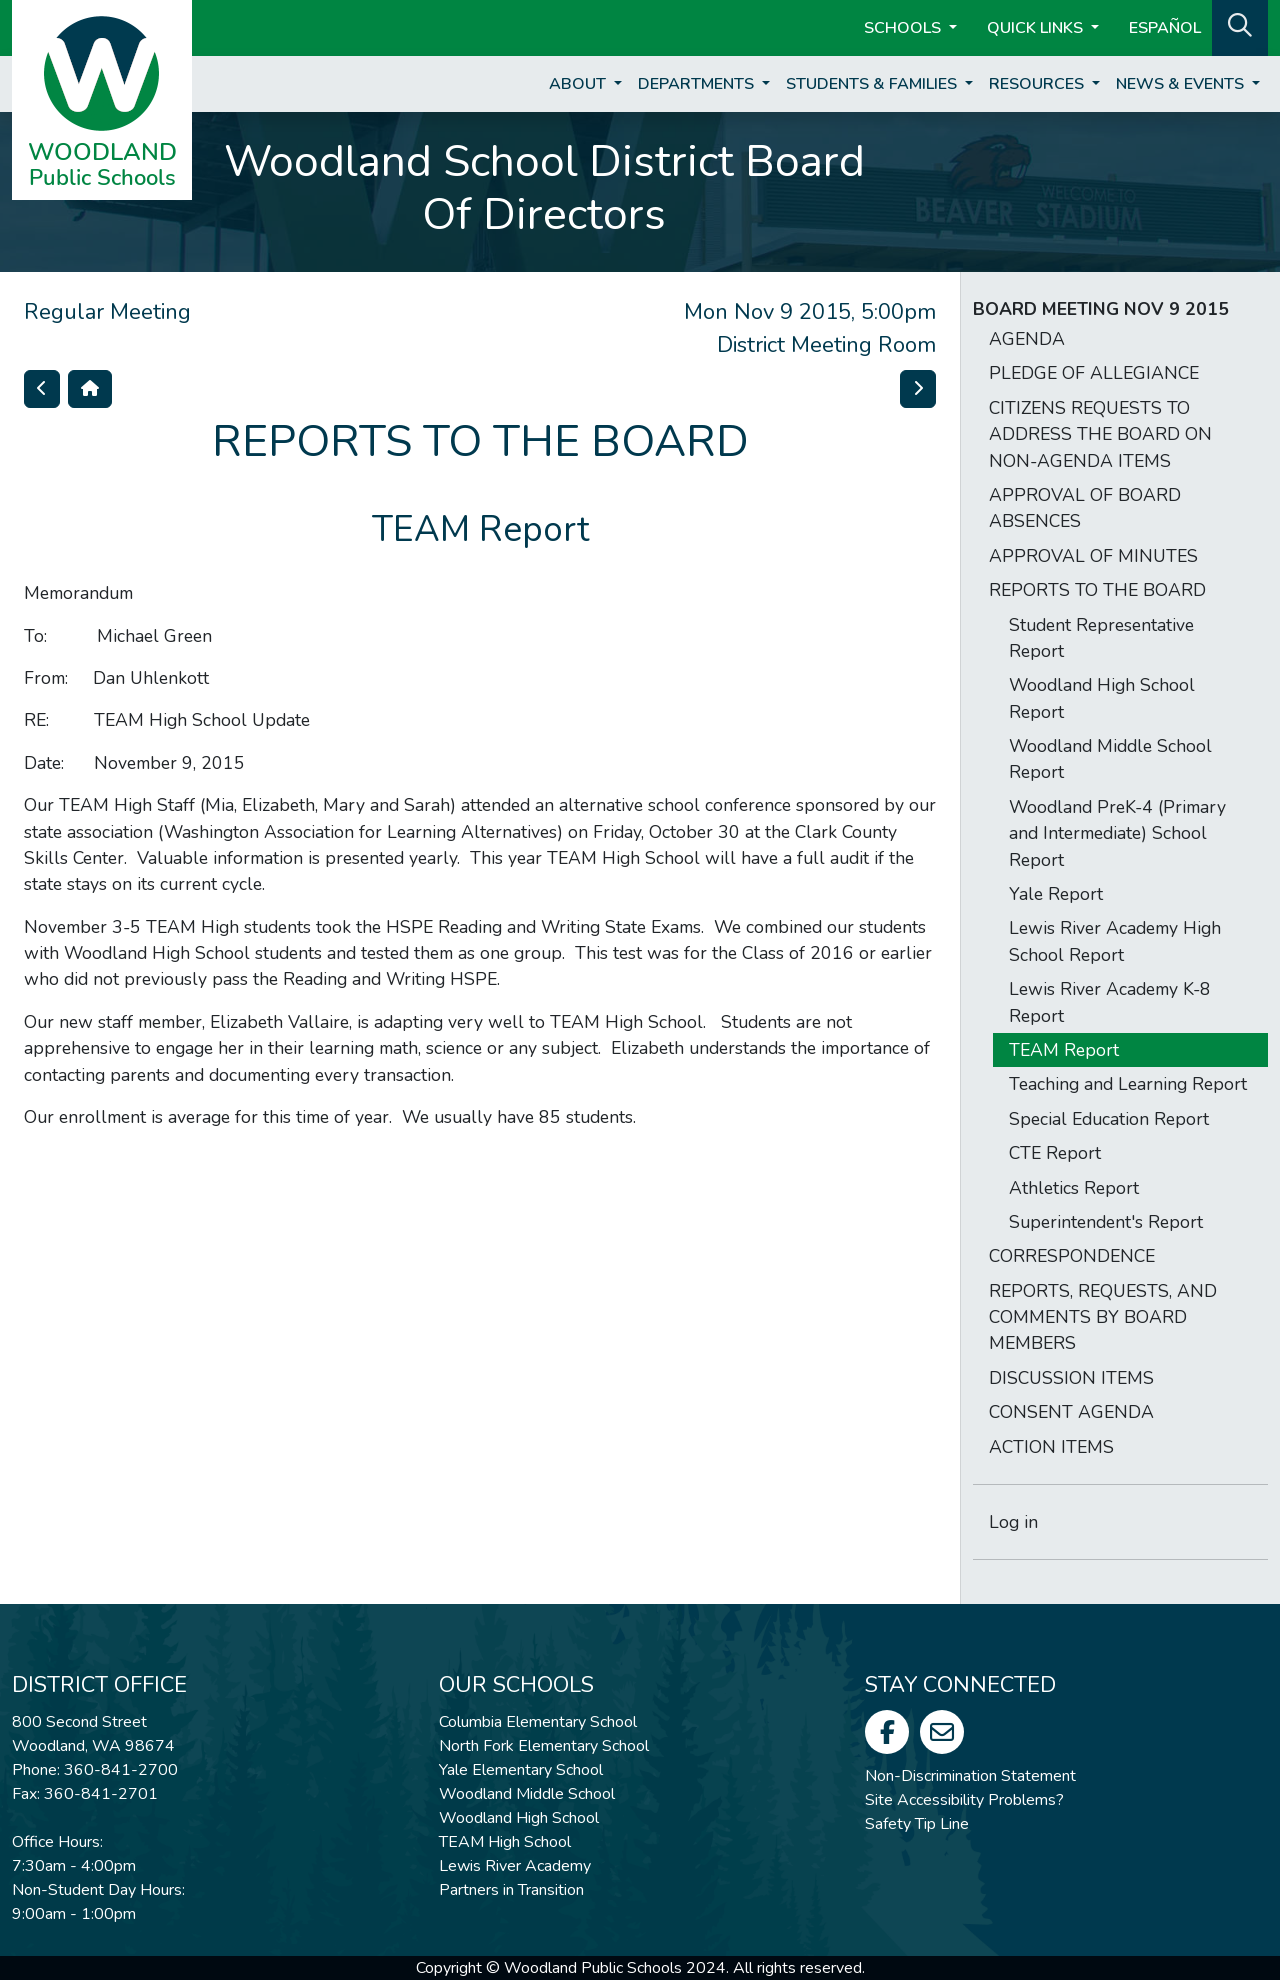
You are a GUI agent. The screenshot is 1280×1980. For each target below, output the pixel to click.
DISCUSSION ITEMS (1071, 1378)
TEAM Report (1064, 1050)
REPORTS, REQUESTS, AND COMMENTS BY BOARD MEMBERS (1103, 1317)
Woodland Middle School (527, 1794)
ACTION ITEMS (1051, 1447)
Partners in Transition (511, 1890)
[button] (1240, 26)
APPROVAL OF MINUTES (1093, 556)
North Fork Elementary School (544, 1746)
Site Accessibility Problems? (964, 1800)
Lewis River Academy (515, 1866)
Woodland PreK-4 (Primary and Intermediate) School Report (1117, 833)
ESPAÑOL (1165, 28)
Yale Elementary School (521, 1770)
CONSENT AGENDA (1071, 1412)
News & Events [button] (1182, 84)
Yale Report (1056, 894)
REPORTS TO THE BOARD (1097, 590)
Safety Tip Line (917, 1824)
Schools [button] (904, 28)
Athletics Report (1074, 1188)
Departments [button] (698, 84)
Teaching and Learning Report (1128, 1084)
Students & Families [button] (873, 84)
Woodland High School (519, 1818)
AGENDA (1027, 339)
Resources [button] (1038, 84)
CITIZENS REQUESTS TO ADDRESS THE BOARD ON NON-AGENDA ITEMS (1100, 434)
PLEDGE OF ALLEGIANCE (1094, 373)
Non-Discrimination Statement (970, 1776)
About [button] (579, 84)
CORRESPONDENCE (1072, 1256)
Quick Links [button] (1037, 28)
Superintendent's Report (1106, 1222)
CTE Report (1055, 1153)
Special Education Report (1109, 1119)
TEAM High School (505, 1842)
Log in (1013, 1522)
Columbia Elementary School (538, 1722)
